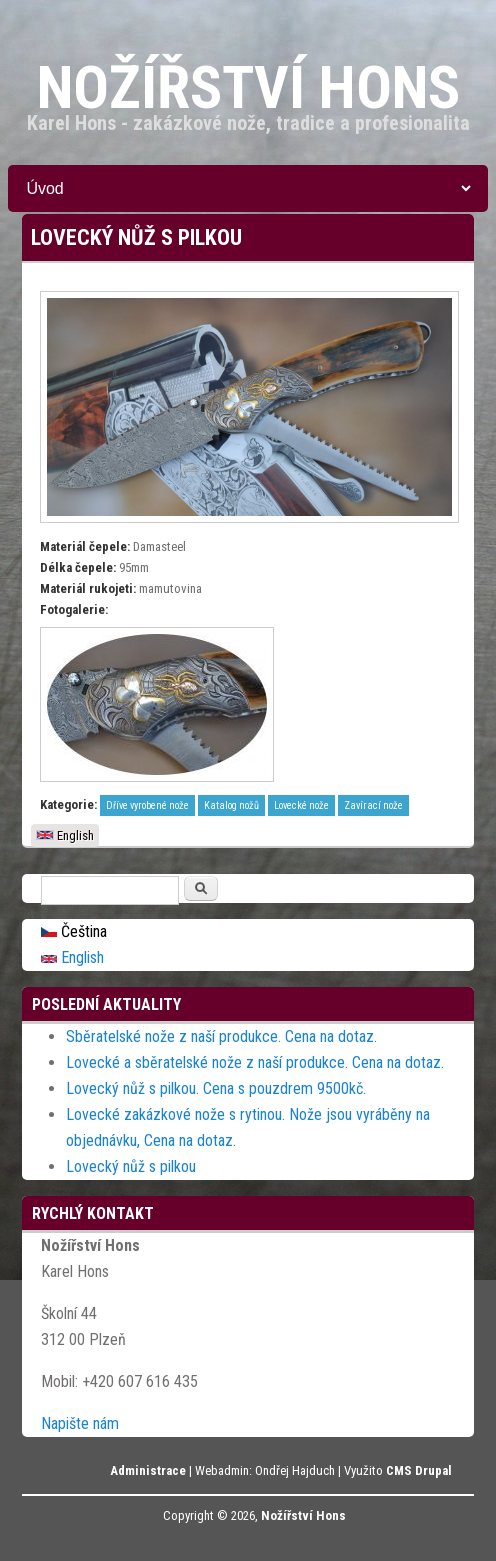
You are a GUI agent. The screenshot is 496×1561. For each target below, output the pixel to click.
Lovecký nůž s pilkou (131, 1166)
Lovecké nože (301, 805)
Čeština (74, 931)
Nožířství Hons (303, 1515)
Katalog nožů (231, 805)
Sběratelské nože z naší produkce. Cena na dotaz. (221, 1036)
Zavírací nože (373, 805)
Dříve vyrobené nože (147, 805)
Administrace (148, 1470)
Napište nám (80, 1423)
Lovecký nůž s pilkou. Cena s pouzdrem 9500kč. (216, 1088)
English (65, 835)
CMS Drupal (419, 1470)
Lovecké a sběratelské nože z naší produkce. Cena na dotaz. (255, 1062)
